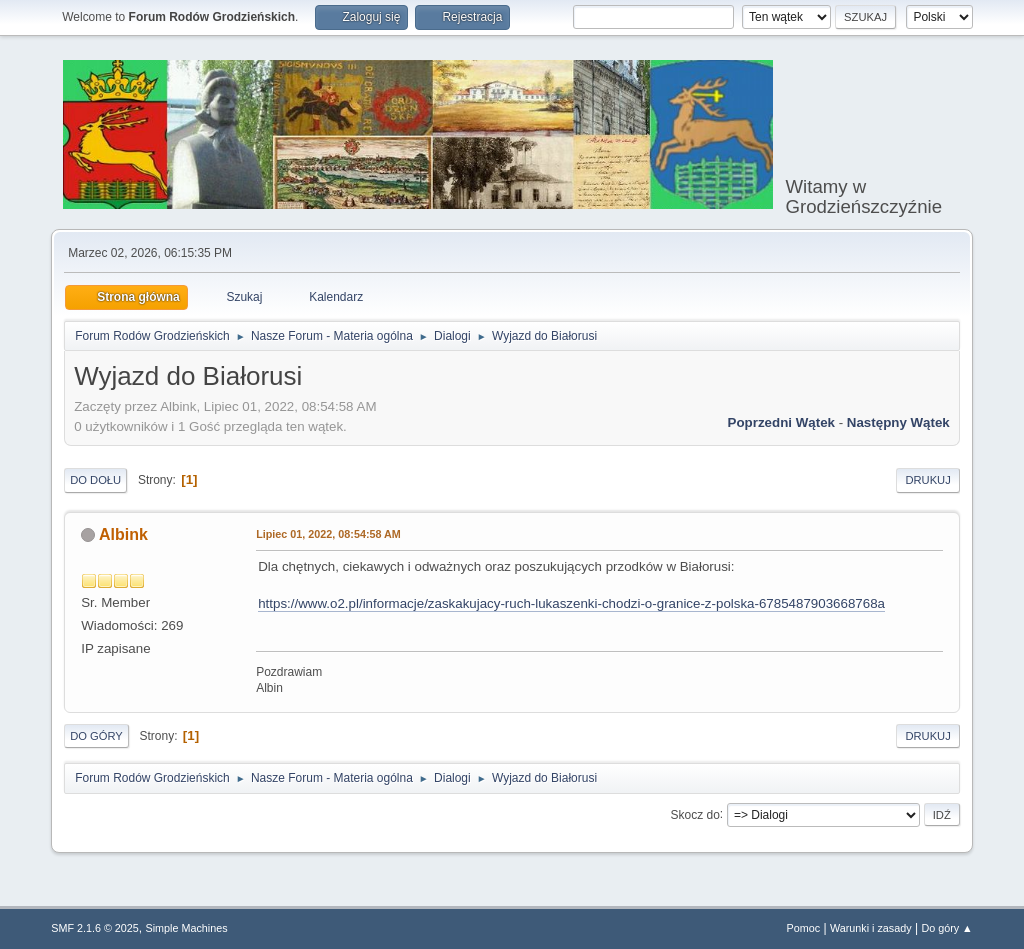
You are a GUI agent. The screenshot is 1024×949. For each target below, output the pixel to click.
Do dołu (95, 480)
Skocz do (695, 814)
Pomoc (804, 928)
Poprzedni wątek (781, 422)
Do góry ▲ (946, 928)
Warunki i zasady (871, 928)
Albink (123, 534)
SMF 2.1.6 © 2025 (95, 928)
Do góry (96, 736)
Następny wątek (898, 422)
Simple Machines (187, 928)
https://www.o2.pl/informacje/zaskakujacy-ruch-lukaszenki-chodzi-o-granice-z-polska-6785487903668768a (571, 603)
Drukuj (927, 480)
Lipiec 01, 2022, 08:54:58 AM (328, 534)
